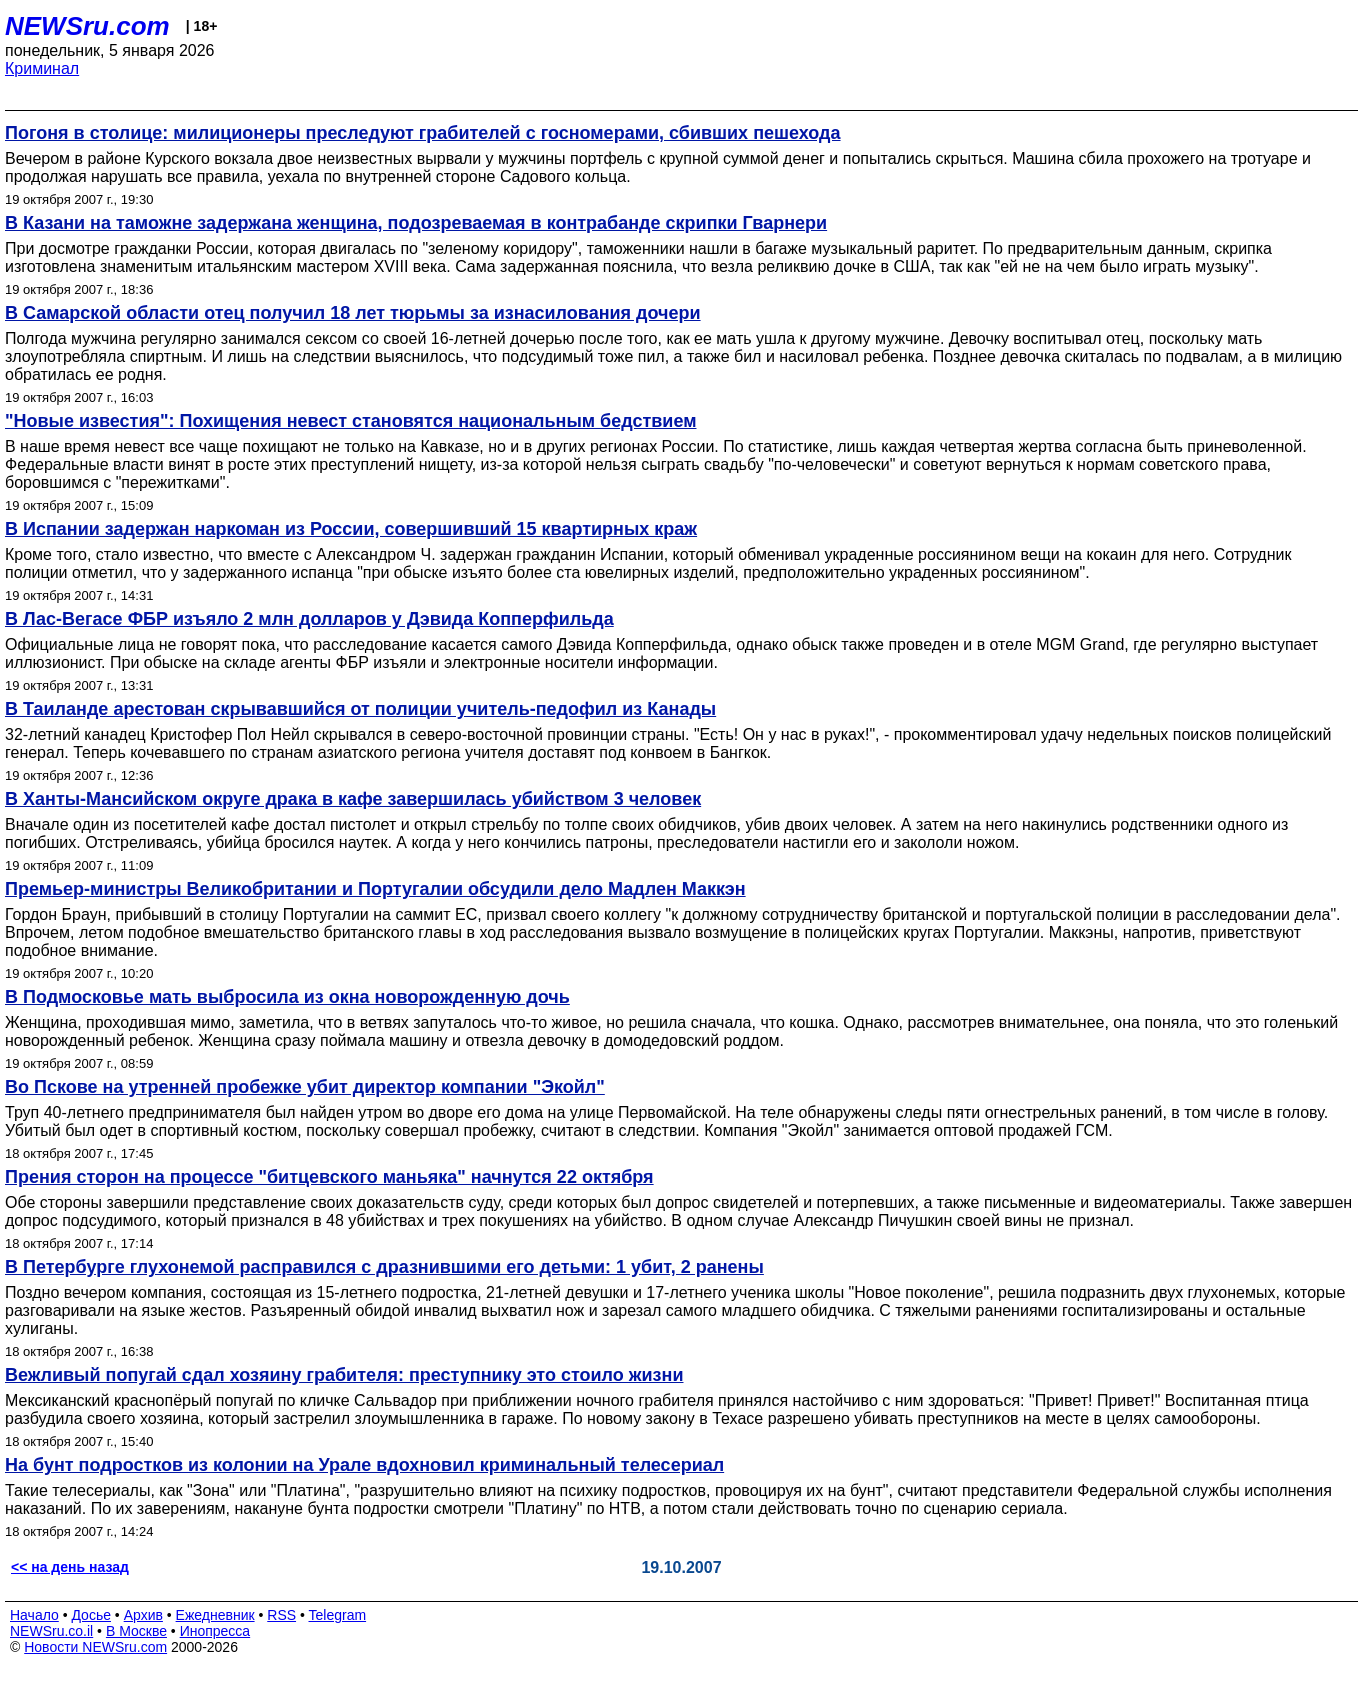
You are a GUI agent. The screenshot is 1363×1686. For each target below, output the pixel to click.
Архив (143, 1615)
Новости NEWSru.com (95, 1647)
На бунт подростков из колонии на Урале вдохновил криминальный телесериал (364, 1465)
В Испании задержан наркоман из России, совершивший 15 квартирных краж (351, 529)
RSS (281, 1615)
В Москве (136, 1631)
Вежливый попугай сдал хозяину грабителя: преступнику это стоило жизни (344, 1375)
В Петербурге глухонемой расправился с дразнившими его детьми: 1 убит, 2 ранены (384, 1267)
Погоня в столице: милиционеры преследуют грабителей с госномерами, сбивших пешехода (423, 133)
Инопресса (215, 1631)
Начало (34, 1615)
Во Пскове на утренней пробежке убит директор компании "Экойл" (305, 1087)
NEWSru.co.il (51, 1631)
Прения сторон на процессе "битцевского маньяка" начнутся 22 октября (329, 1177)
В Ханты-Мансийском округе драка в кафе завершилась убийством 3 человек (353, 799)
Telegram (338, 1615)
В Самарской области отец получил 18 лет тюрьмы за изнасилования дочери (353, 313)
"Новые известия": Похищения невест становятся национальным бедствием (350, 421)
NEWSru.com (87, 26)
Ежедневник (215, 1615)
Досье (91, 1615)
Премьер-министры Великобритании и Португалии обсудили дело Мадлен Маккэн (375, 889)
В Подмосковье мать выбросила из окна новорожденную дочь (287, 997)
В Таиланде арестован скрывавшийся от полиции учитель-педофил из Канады (360, 709)
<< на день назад (70, 1567)
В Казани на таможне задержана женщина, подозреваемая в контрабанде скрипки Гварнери (416, 223)
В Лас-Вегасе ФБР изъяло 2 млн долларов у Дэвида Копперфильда (309, 619)
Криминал (42, 68)
